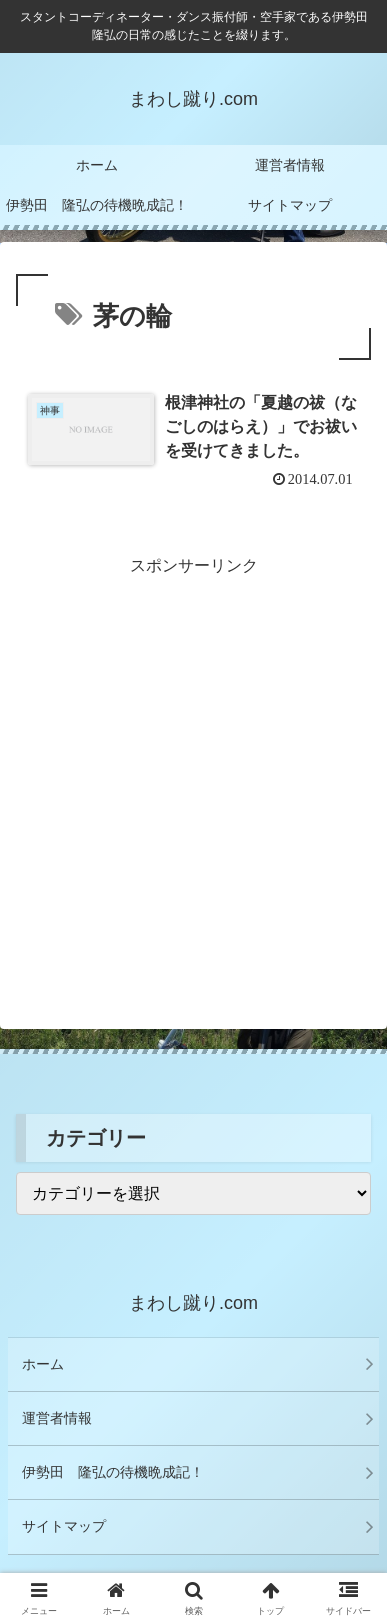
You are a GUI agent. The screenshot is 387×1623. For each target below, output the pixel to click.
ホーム (43, 1364)
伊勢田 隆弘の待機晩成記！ (113, 1472)
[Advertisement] (193, 774)
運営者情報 (57, 1418)
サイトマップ (64, 1526)
